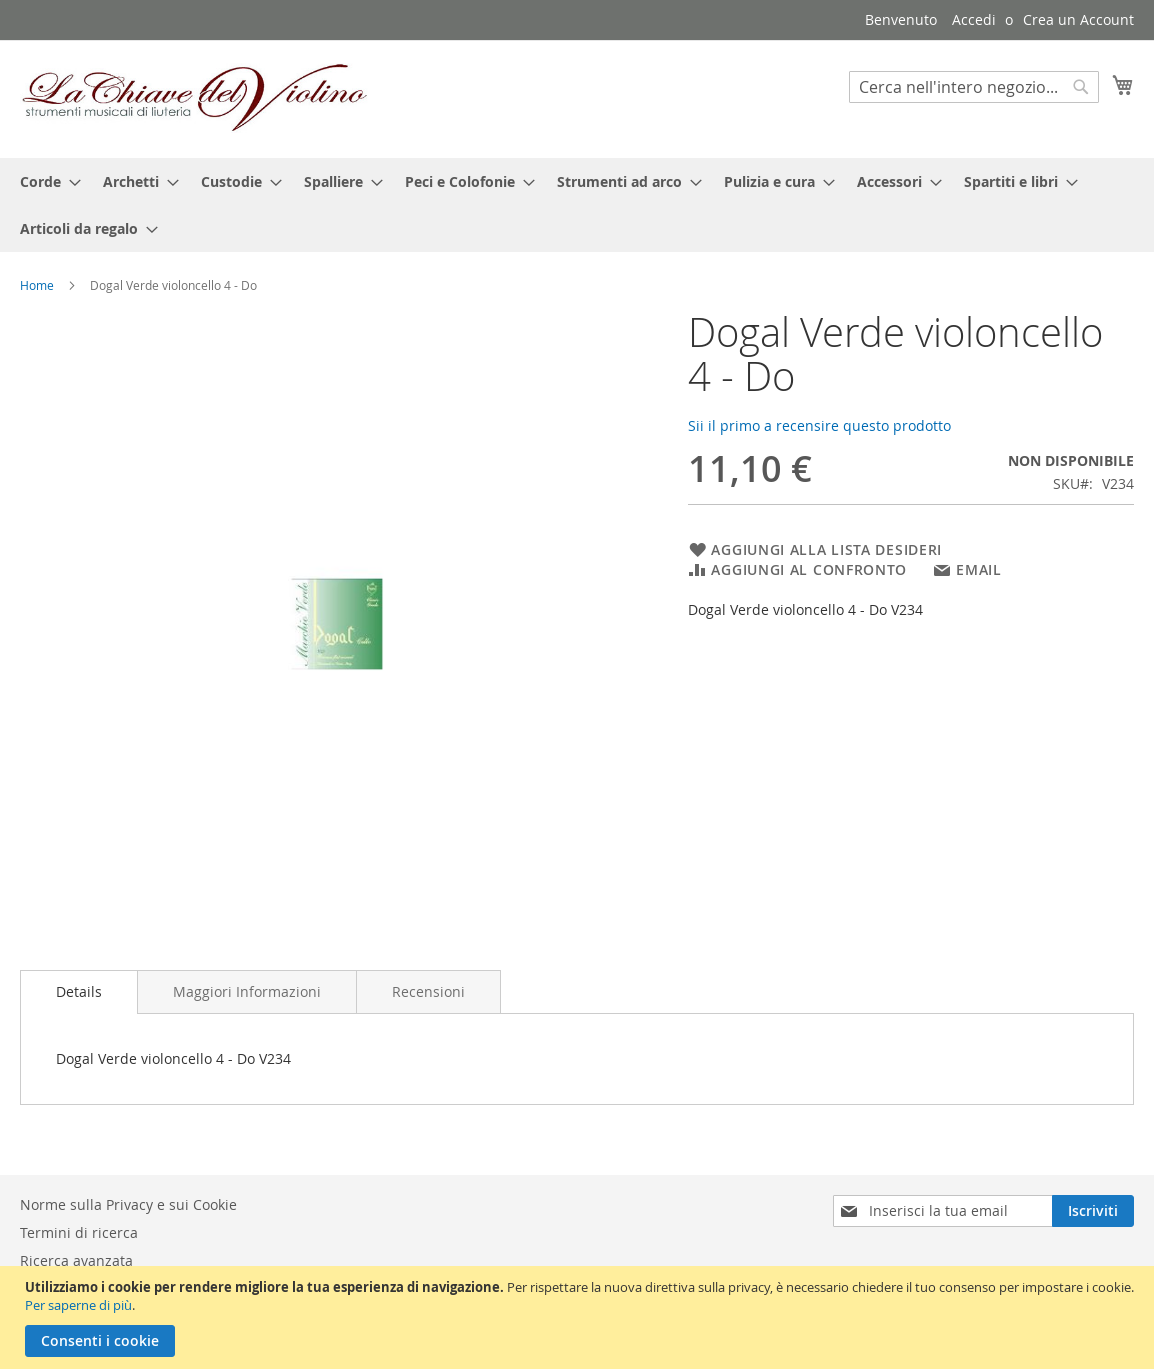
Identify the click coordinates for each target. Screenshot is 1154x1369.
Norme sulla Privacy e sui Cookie (128, 1204)
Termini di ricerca (79, 1232)
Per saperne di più (78, 1305)
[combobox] (974, 87)
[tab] (79, 992)
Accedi (974, 19)
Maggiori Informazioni (247, 991)
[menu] (577, 205)
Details (79, 991)
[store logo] (195, 98)
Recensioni (428, 991)
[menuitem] (44, 181)
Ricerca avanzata (76, 1260)
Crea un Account (1078, 19)
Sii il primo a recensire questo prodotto (819, 425)
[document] (579, 1317)
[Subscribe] (1093, 1211)
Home (37, 285)
